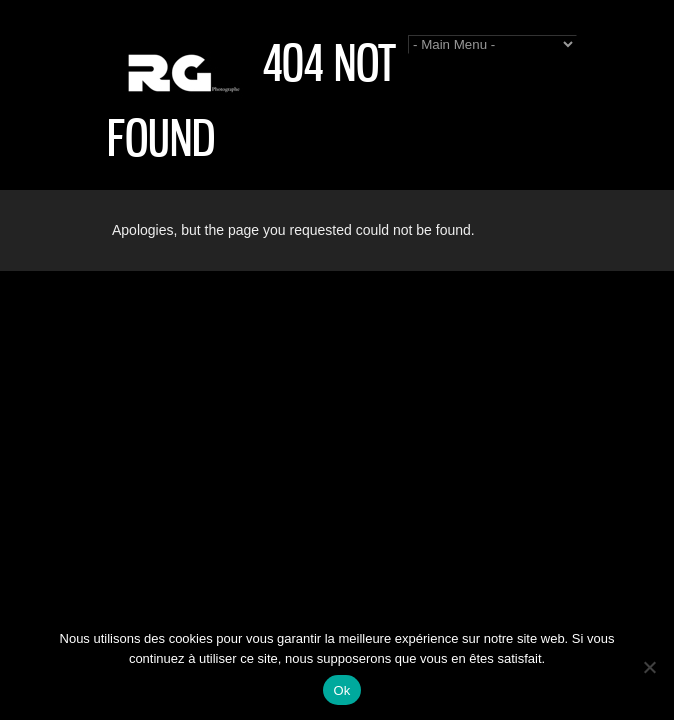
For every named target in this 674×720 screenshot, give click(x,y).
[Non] (649, 667)
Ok (341, 690)
